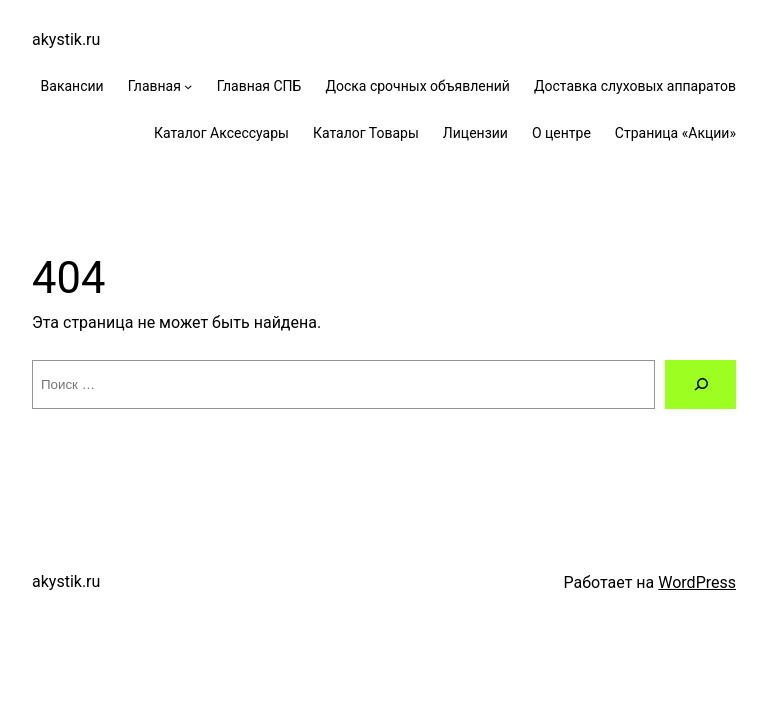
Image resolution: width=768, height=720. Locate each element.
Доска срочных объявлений (417, 86)
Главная (154, 86)
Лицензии (475, 133)
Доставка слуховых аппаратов (635, 86)
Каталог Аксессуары (221, 133)
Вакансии (72, 86)
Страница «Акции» (675, 133)
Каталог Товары (366, 133)
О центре (561, 133)
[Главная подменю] (188, 86)
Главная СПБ (259, 86)
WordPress (697, 582)
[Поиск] (700, 384)
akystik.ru (66, 39)
